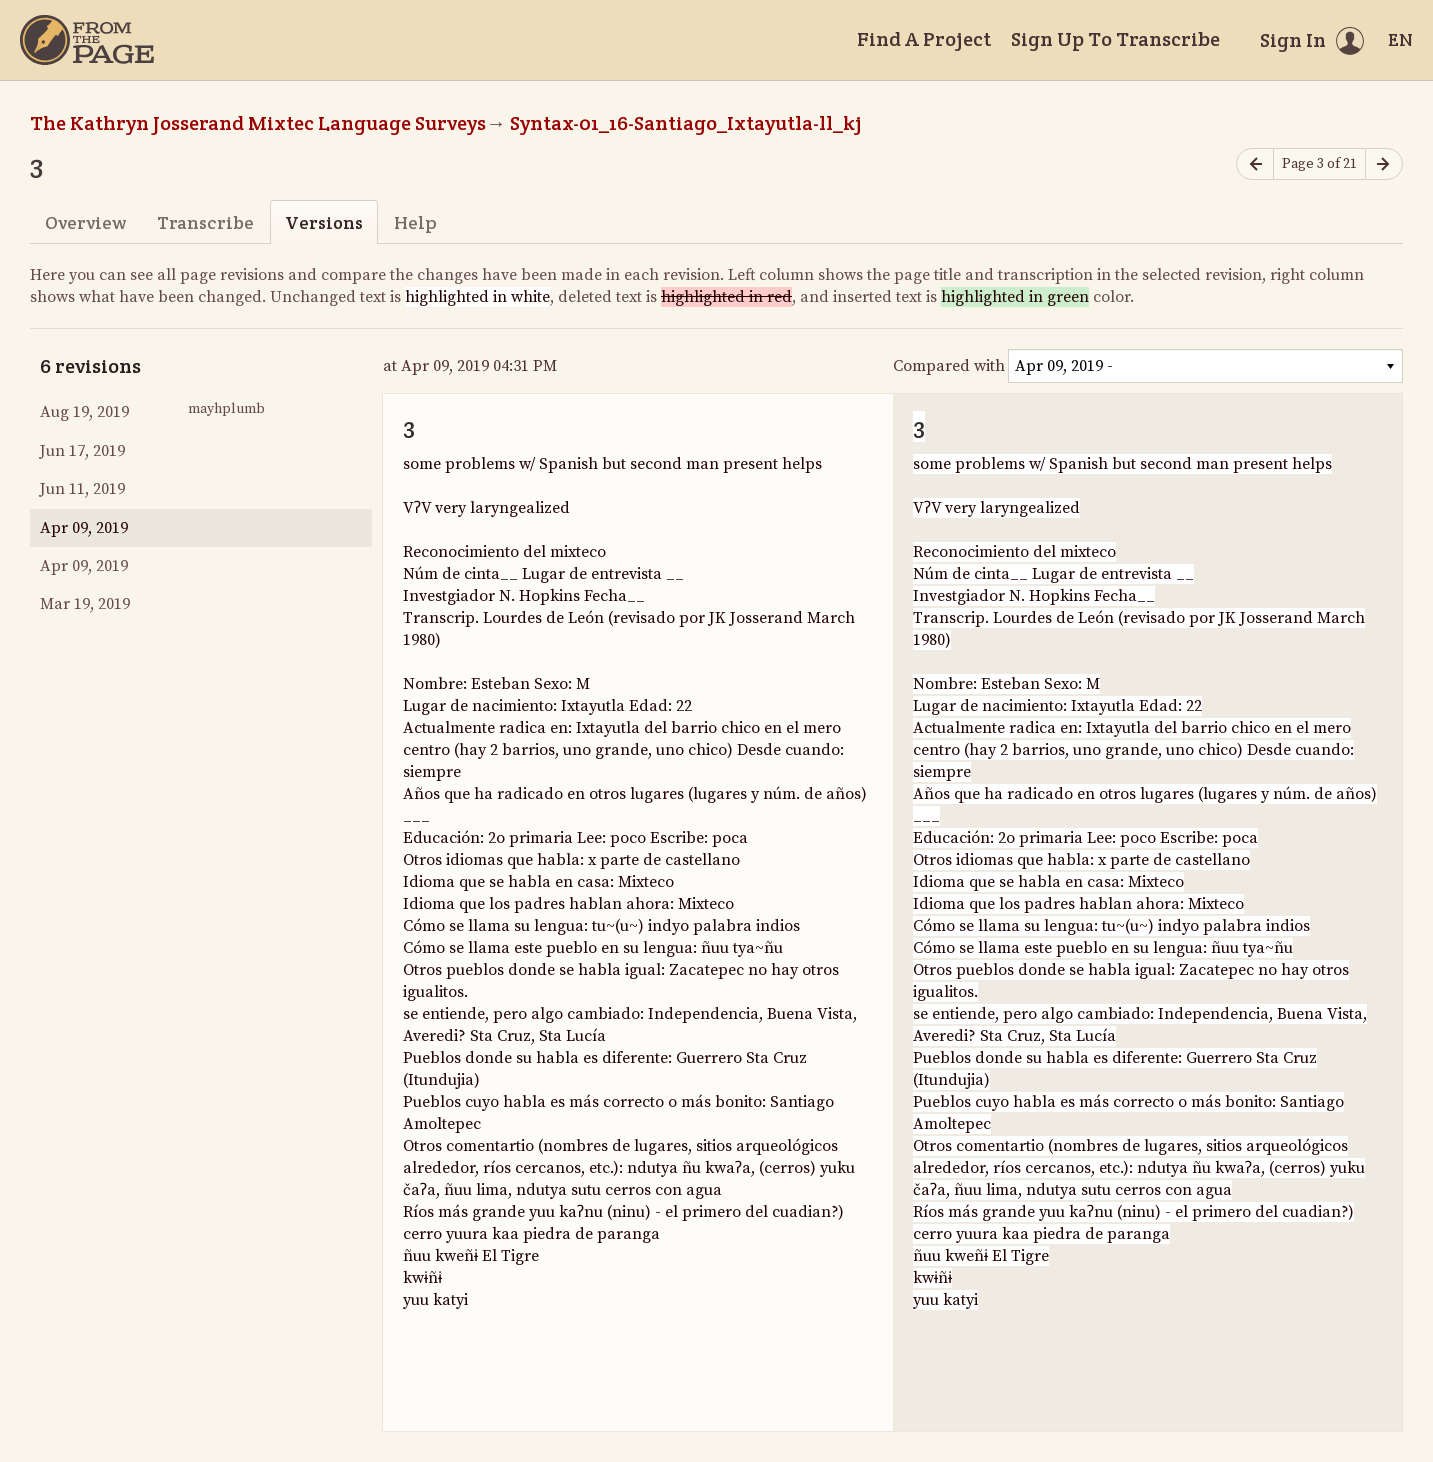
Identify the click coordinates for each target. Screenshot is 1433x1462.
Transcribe (205, 222)
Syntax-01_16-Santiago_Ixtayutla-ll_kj (686, 123)
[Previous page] (1255, 164)
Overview (85, 222)
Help (415, 222)
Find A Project (924, 39)
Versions (324, 222)
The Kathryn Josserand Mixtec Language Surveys (258, 123)
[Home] (87, 40)
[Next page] (1384, 164)
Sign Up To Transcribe (1115, 39)
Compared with (949, 366)
